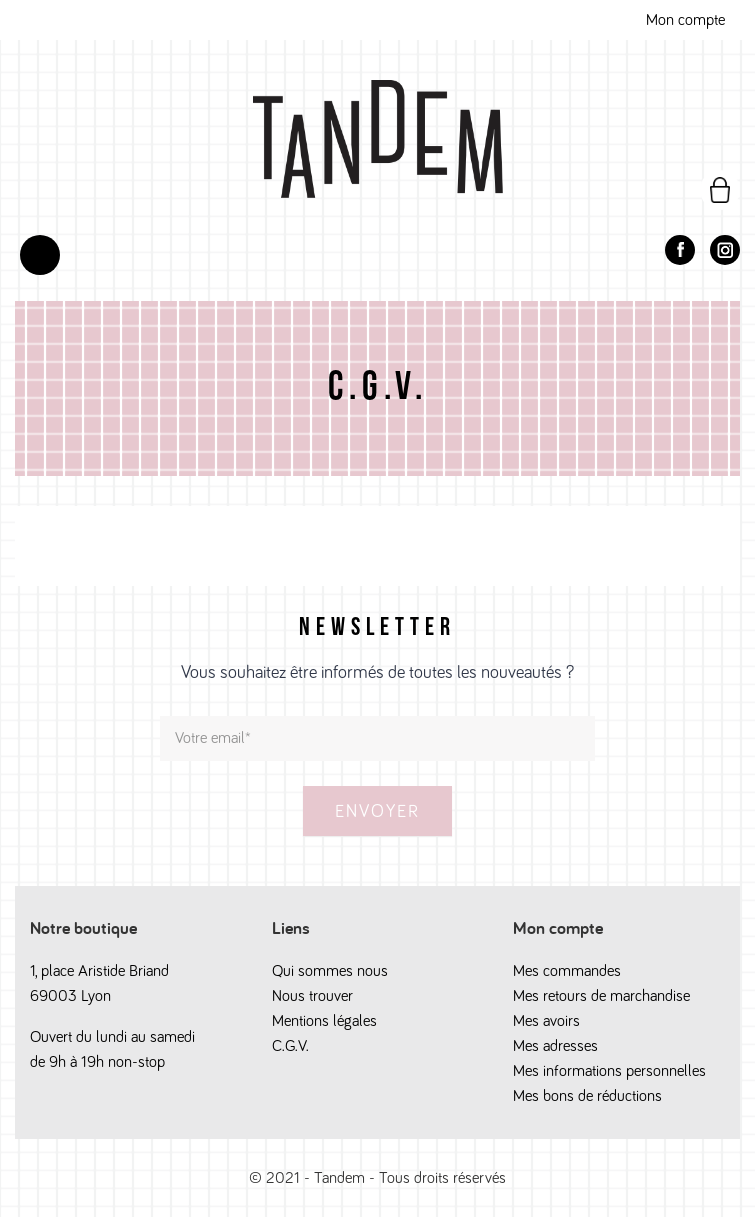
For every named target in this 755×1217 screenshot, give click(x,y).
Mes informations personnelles (609, 1071)
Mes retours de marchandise (601, 996)
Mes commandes (567, 971)
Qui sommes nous (330, 971)
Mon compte (685, 20)
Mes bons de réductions (587, 1096)
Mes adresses (555, 1046)
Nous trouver (312, 996)
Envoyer (377, 812)
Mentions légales (324, 1021)
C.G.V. (290, 1046)
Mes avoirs (546, 1021)
